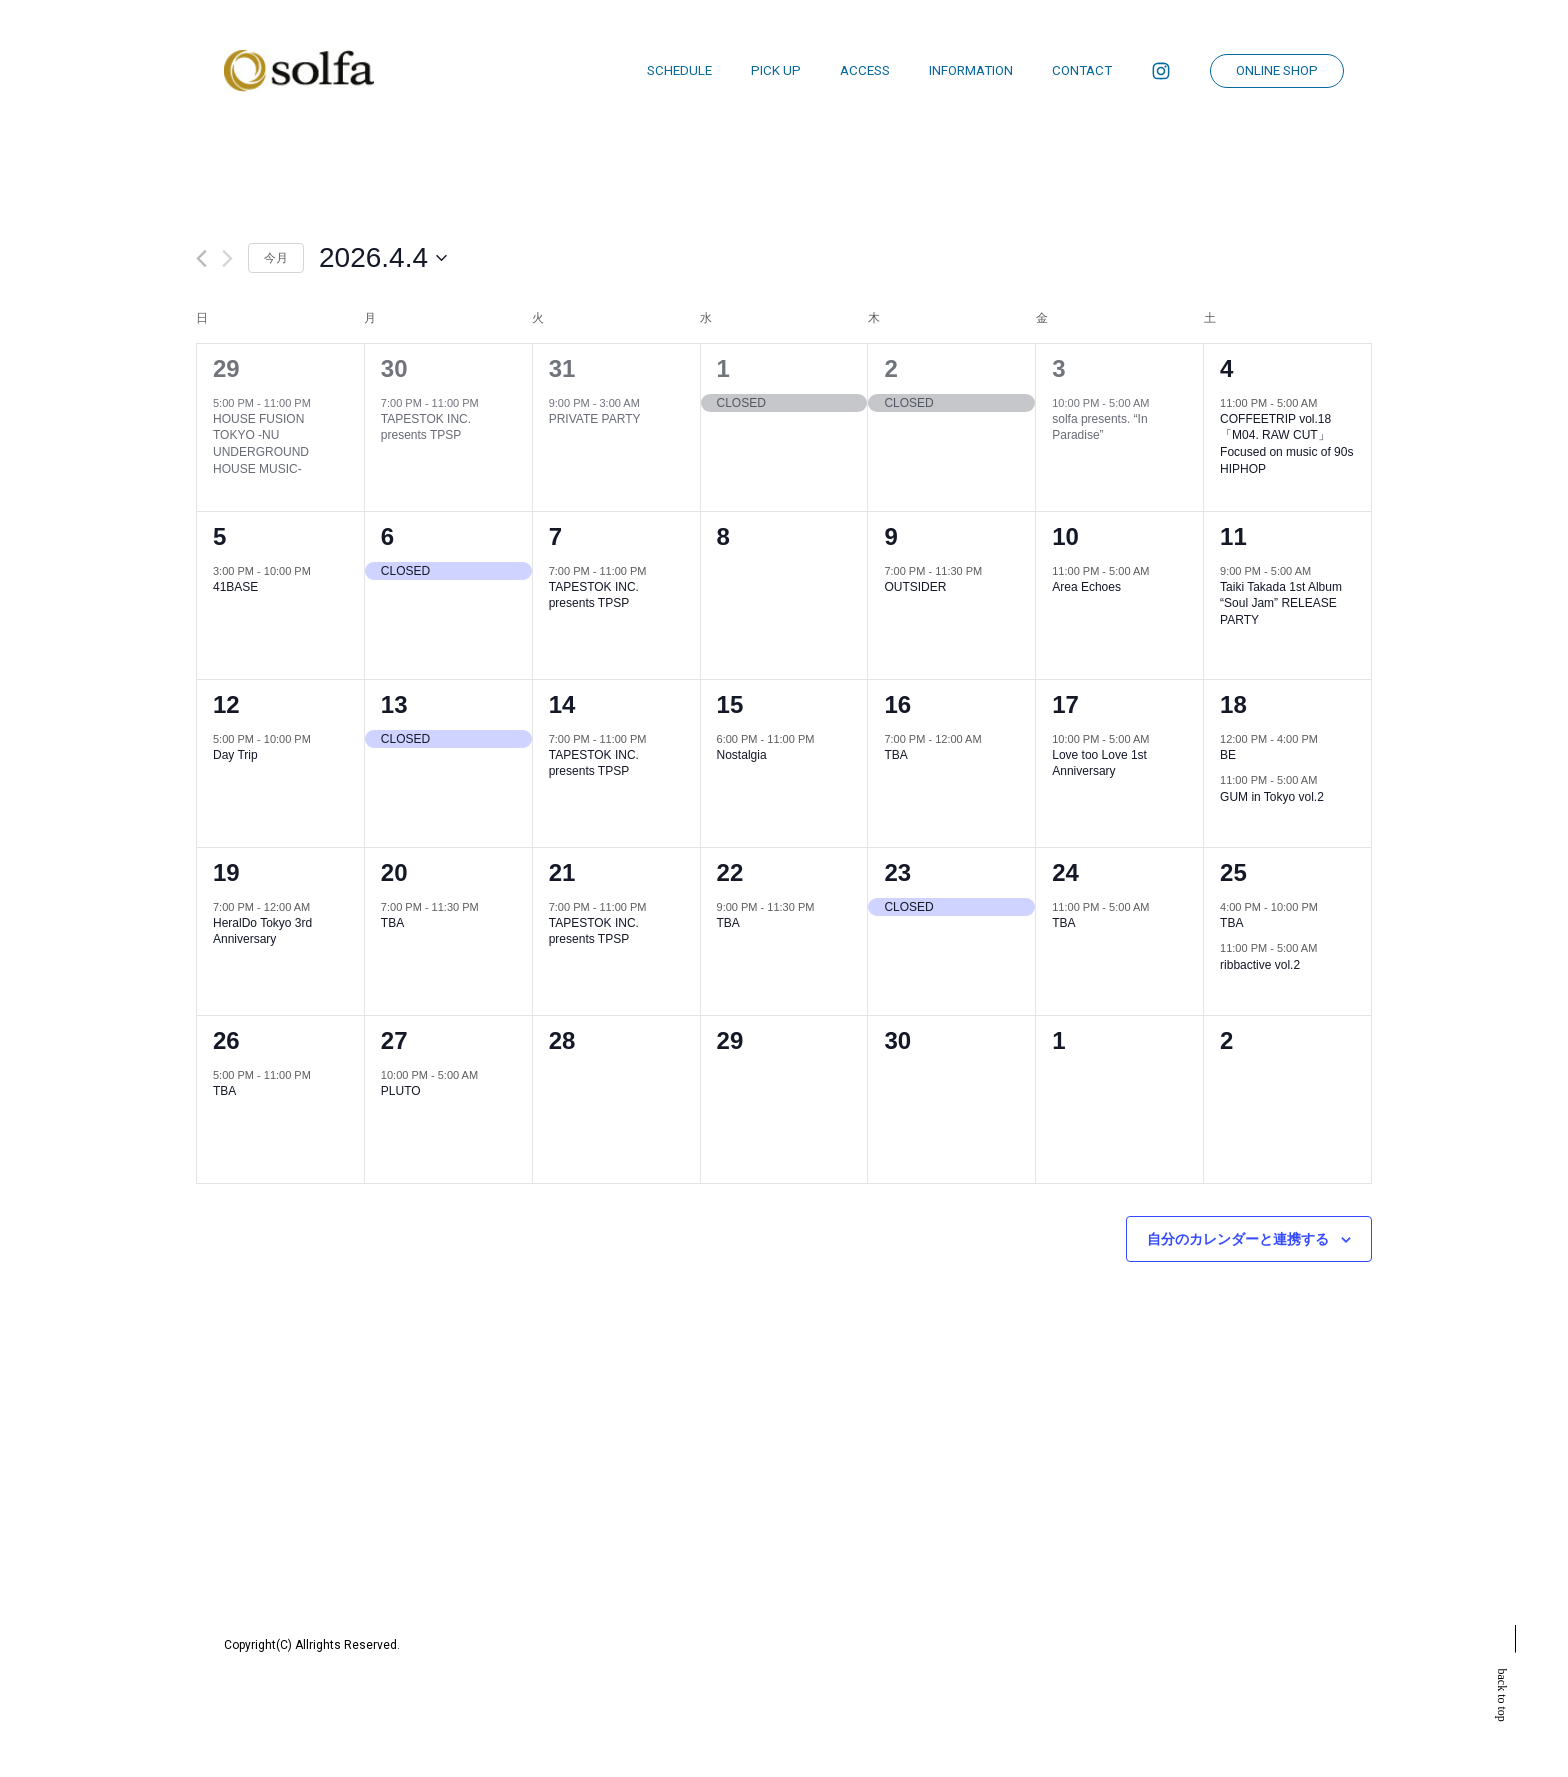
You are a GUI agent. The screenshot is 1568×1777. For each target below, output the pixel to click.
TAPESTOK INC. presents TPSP (426, 427)
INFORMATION (971, 70)
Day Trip (235, 755)
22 (730, 872)
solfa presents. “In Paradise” (1099, 427)
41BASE (235, 587)
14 (562, 704)
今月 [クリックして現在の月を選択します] (276, 258)
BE (1228, 755)
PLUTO (401, 1091)
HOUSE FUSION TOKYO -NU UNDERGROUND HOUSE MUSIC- (261, 444)
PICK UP (776, 70)
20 (394, 872)
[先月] (201, 258)
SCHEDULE (679, 70)
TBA (895, 755)
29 (226, 368)
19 (226, 872)
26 (226, 1040)
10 (1065, 536)
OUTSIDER (915, 587)
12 (226, 704)
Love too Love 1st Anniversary (1099, 763)
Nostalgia (742, 755)
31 (562, 368)
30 (394, 368)
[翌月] (227, 258)
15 (730, 704)
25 (1233, 872)
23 (897, 872)
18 (1233, 704)
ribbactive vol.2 (1260, 965)
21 (562, 872)
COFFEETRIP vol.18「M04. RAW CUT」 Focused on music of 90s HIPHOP (1286, 444)
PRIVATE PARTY (595, 419)
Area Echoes (1086, 587)
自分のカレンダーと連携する (1238, 1239)
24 (1065, 872)
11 (1233, 536)
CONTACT (1082, 70)
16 (897, 704)
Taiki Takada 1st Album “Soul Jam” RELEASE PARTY (1281, 603)
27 (394, 1040)
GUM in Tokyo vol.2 (1272, 797)
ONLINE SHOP (1277, 70)
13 (394, 704)
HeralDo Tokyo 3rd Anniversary (262, 931)
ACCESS (865, 70)
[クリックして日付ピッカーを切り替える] (383, 258)
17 (1065, 704)
